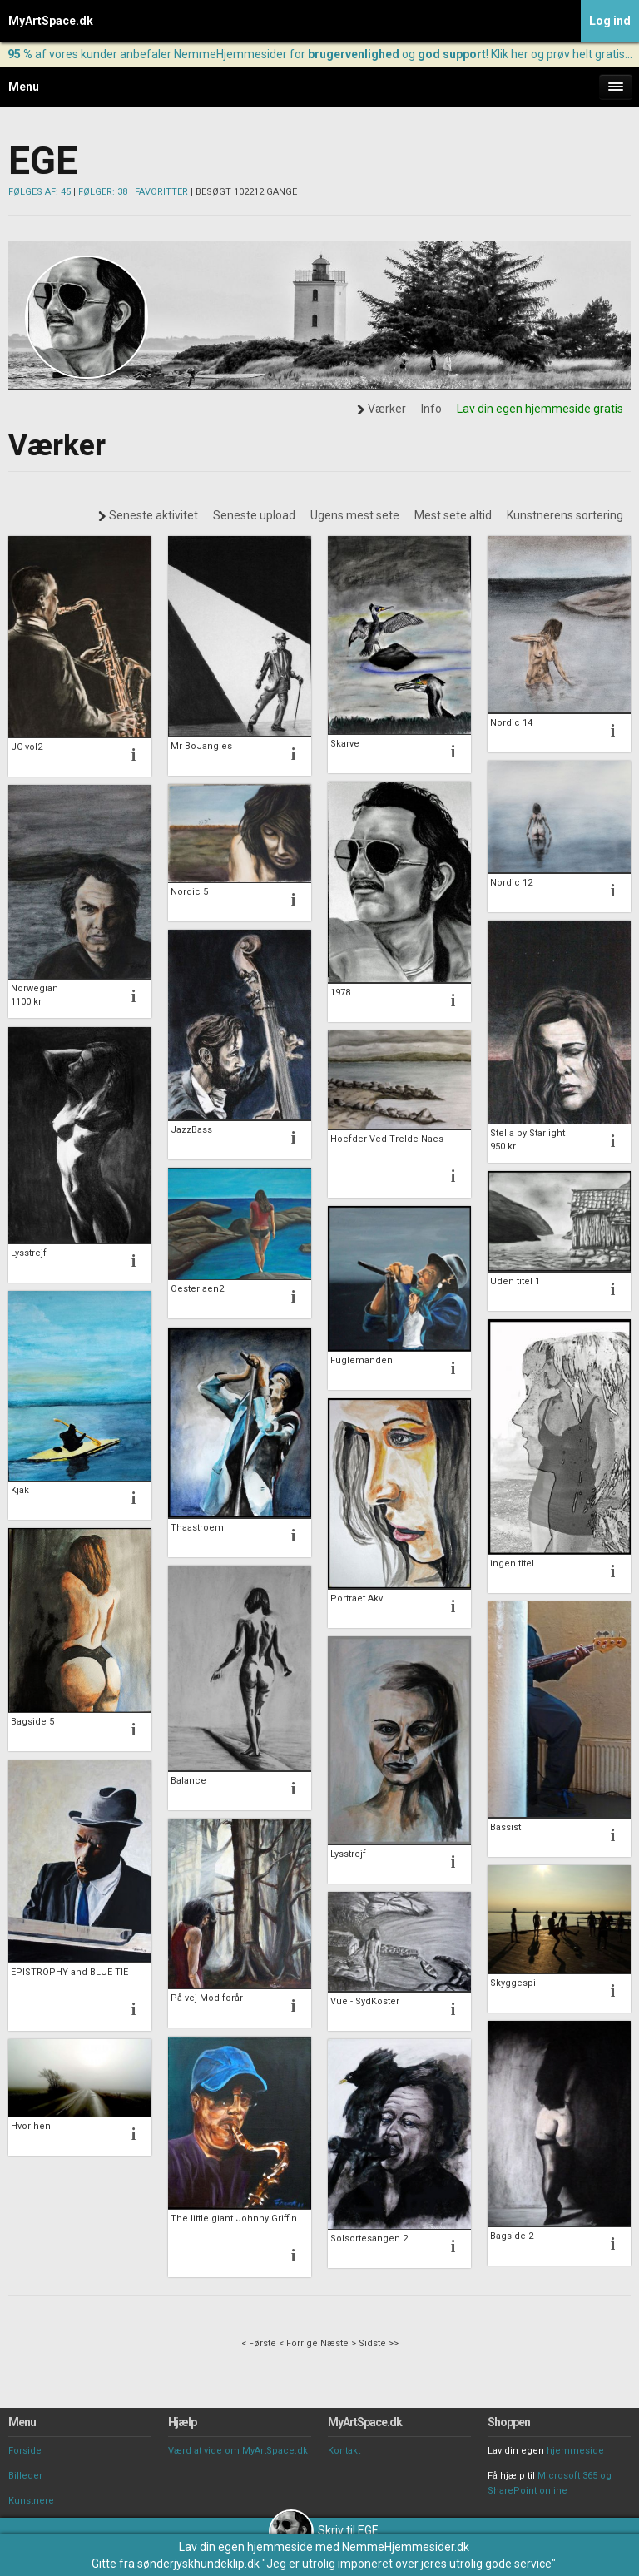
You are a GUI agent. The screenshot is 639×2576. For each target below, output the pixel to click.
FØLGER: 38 (102, 191)
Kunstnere (31, 2500)
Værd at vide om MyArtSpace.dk (238, 2450)
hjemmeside (575, 2450)
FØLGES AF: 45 (39, 191)
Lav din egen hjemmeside (246, 2547)
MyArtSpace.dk (50, 20)
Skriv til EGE (324, 2530)
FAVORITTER (161, 191)
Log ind (610, 20)
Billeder (25, 2475)
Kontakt (344, 2450)
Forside (25, 2450)
